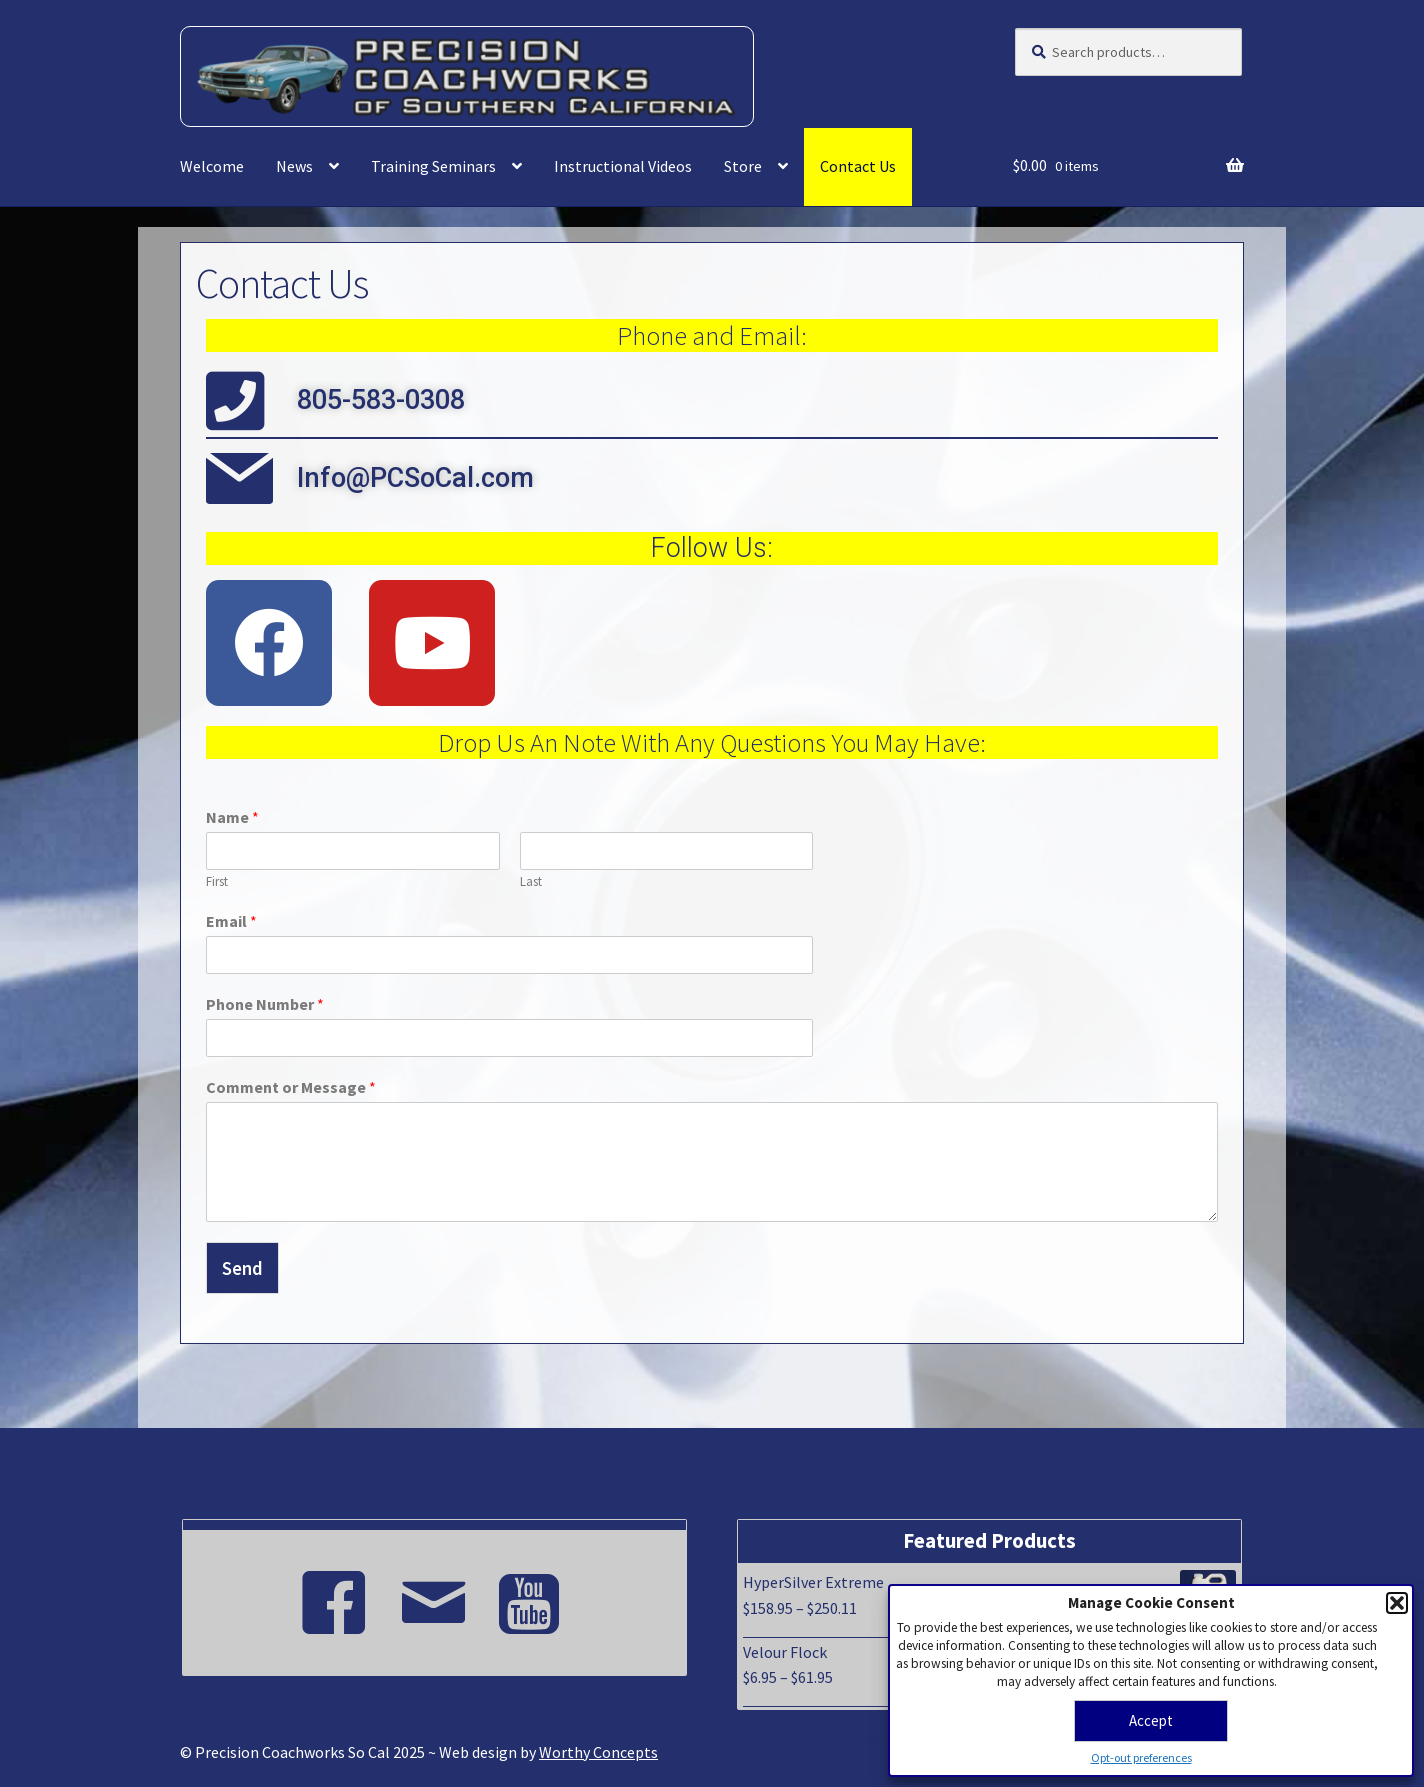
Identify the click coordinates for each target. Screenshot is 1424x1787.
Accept (1151, 1720)
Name (232, 817)
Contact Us (858, 166)
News (294, 166)
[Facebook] (334, 1594)
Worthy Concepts (598, 1752)
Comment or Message (291, 1087)
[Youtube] (534, 1594)
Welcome (212, 166)
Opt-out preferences (1141, 1757)
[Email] (434, 1594)
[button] (1397, 1603)
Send (242, 1268)
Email (231, 921)
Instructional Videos (623, 166)
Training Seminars (433, 166)
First (217, 882)
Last (531, 882)
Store (743, 166)
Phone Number (265, 1004)
